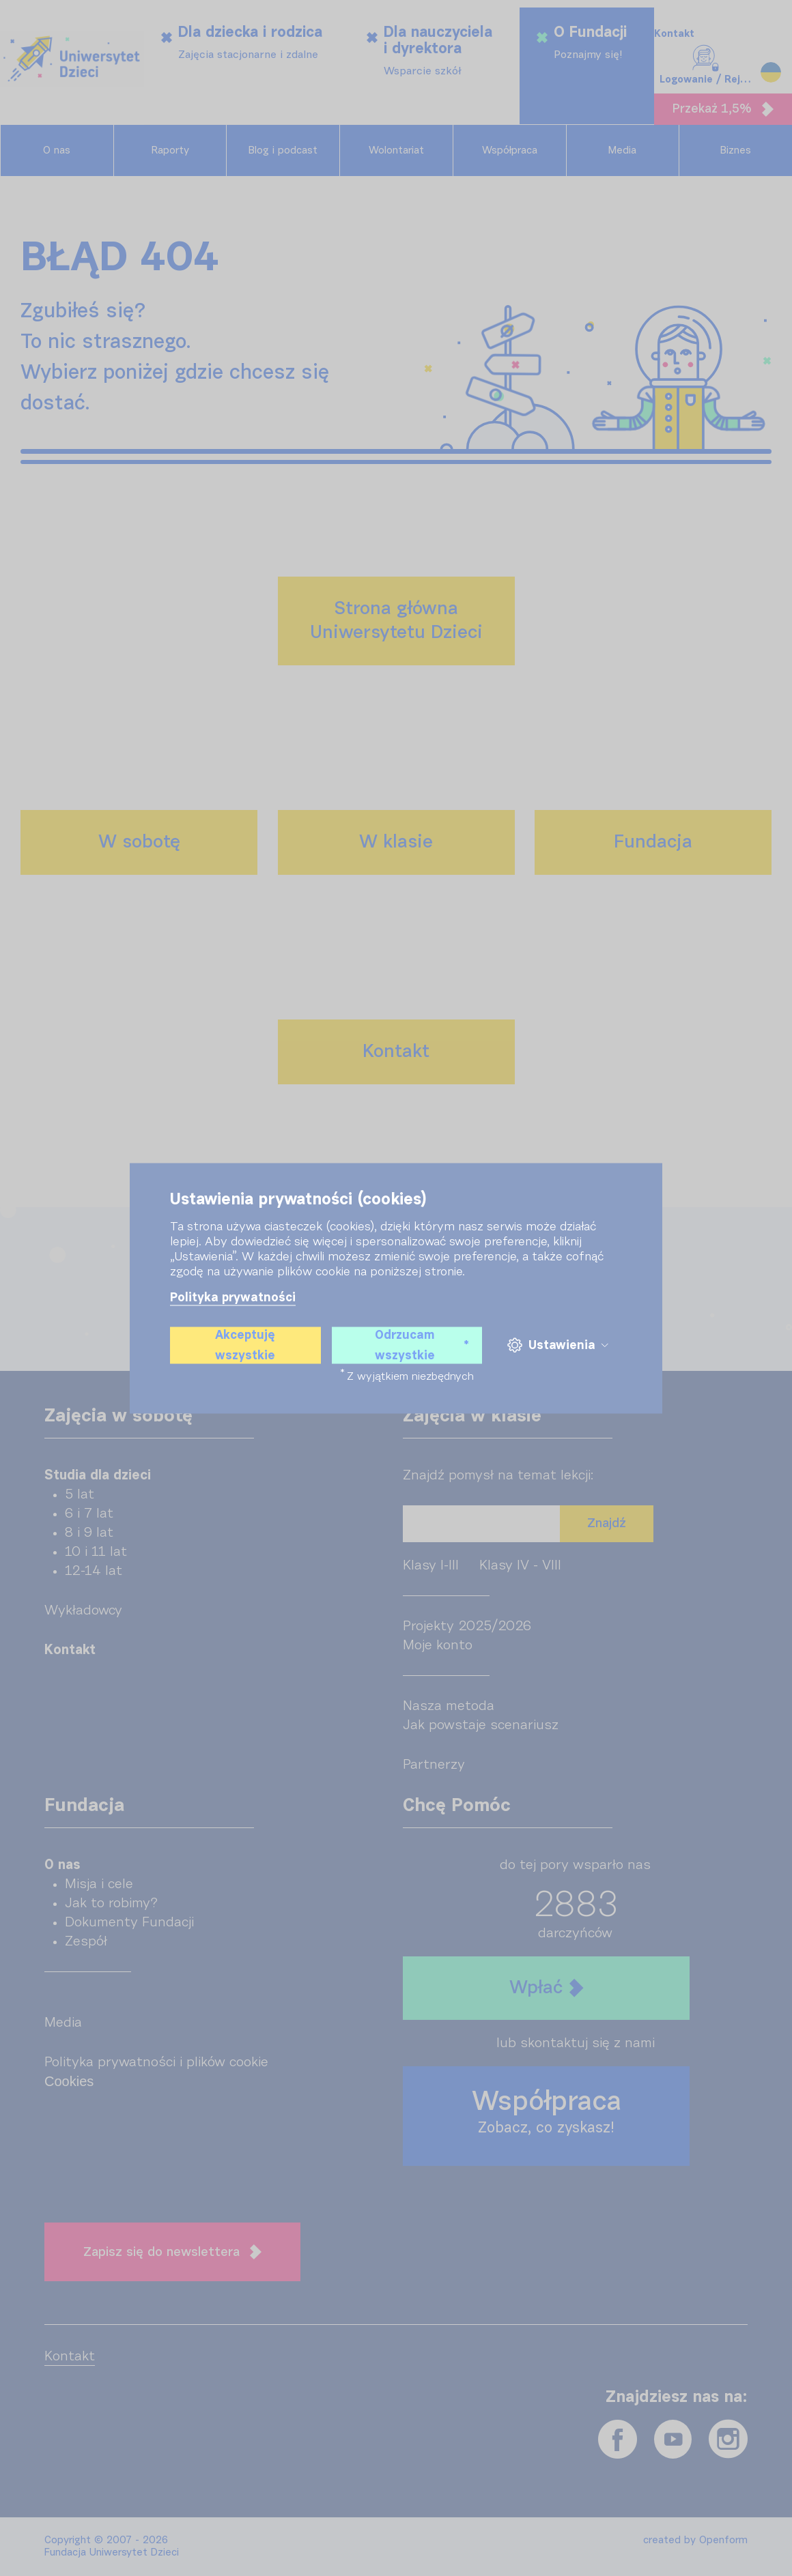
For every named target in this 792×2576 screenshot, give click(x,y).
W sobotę (139, 842)
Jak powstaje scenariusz (480, 1725)
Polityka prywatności (233, 1297)
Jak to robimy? (111, 1903)
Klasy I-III (431, 1565)
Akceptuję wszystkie (245, 1345)
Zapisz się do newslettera (172, 2251)
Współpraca (509, 150)
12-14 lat (93, 1571)
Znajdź (606, 1523)
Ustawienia (557, 1345)
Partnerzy (434, 1764)
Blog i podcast (283, 150)
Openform (723, 2540)
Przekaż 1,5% (723, 109)
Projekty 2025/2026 (467, 1626)
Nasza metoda (448, 1706)
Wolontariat (396, 150)
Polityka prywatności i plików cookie (156, 2062)
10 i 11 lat (96, 1552)
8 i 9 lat (89, 1532)
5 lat (79, 1494)
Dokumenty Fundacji (129, 1922)
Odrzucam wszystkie (421, 1345)
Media (622, 150)
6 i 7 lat (89, 1513)
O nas (56, 150)
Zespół (86, 1941)
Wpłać (546, 1988)
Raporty (170, 150)
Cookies (69, 2081)
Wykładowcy (83, 1610)
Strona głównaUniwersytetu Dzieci (396, 621)
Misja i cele (99, 1884)
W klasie (396, 842)
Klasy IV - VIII (520, 1565)
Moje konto (437, 1645)
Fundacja (653, 842)
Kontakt (674, 34)
